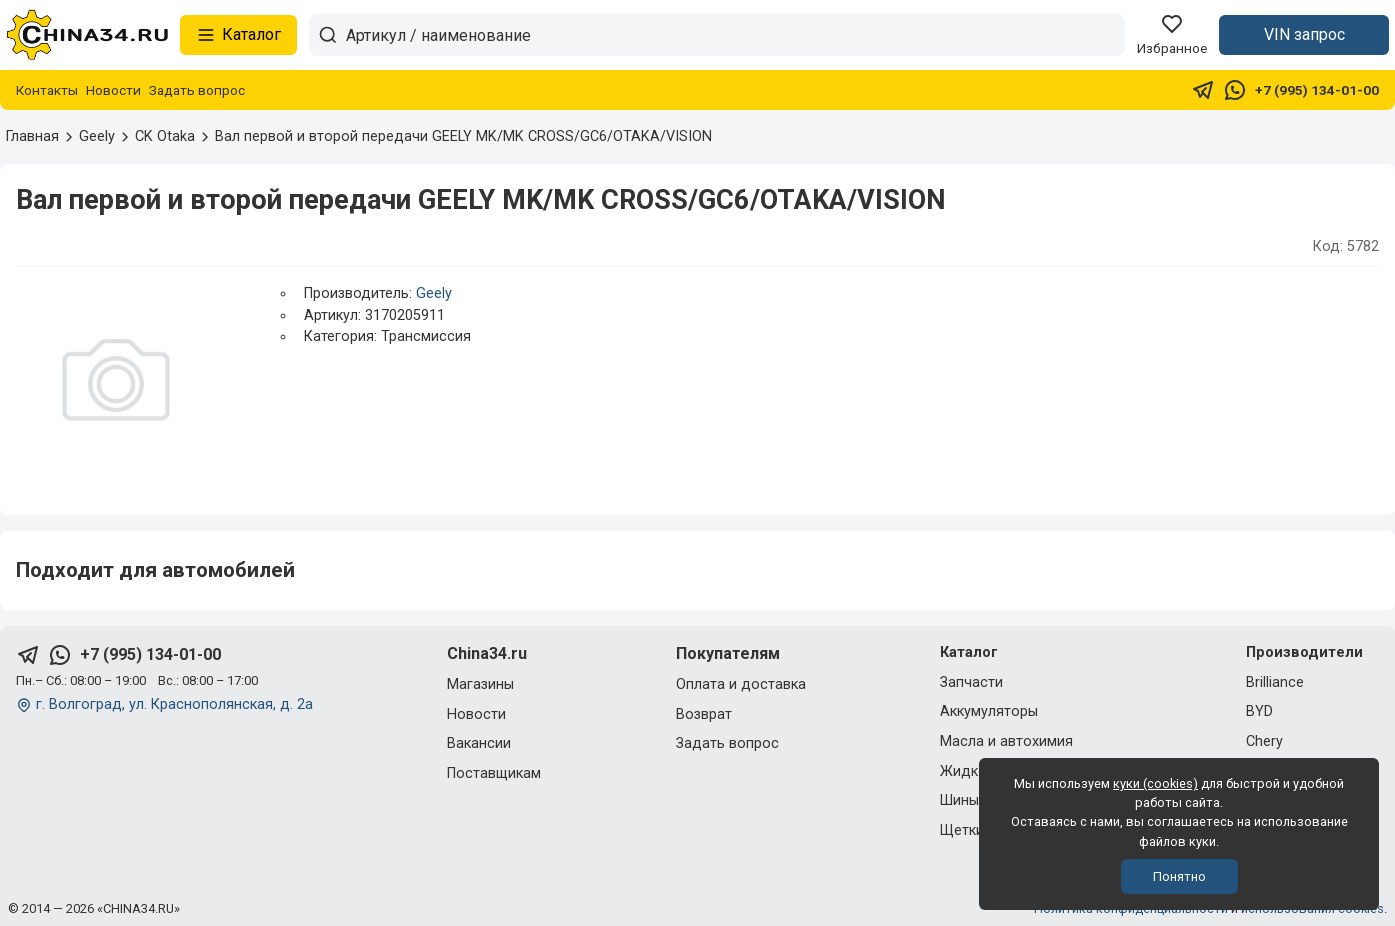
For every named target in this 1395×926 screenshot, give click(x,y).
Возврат (704, 714)
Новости (113, 90)
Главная (32, 136)
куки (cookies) (1155, 783)
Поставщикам (494, 773)
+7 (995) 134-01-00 (1317, 90)
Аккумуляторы (989, 711)
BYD (1259, 711)
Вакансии (479, 743)
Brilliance (1275, 682)
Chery (1264, 741)
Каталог (238, 35)
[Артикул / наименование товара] (735, 35)
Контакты (47, 90)
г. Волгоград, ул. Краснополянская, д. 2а (174, 704)
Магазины (480, 684)
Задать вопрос (197, 90)
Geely (434, 293)
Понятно (1179, 876)
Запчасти (971, 682)
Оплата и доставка (741, 684)
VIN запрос (1304, 34)
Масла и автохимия (1006, 741)
